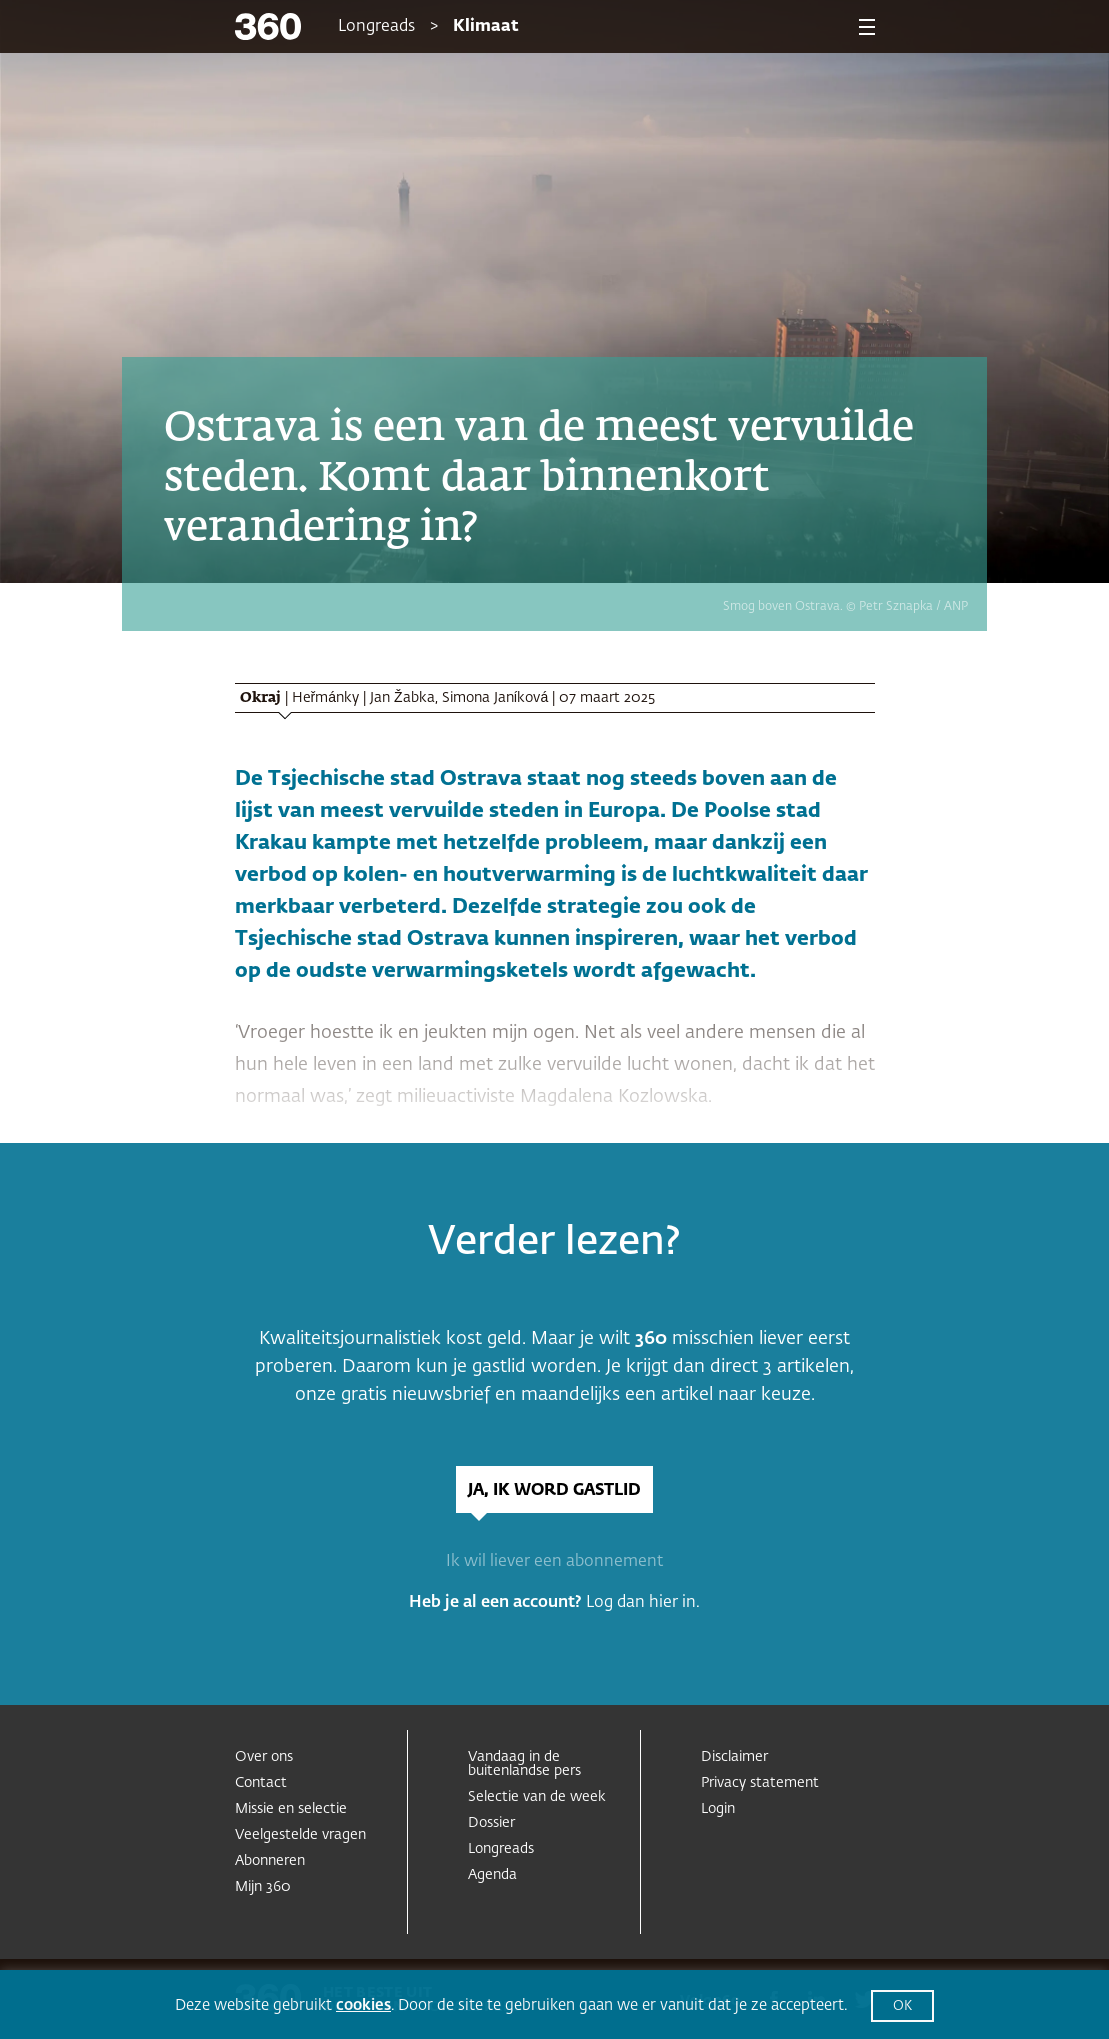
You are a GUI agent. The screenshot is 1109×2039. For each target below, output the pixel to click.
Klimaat (486, 27)
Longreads (376, 27)
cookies (363, 2005)
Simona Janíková (495, 698)
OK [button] (902, 2006)
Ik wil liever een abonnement (554, 1562)
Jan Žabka (402, 698)
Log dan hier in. (643, 1603)
